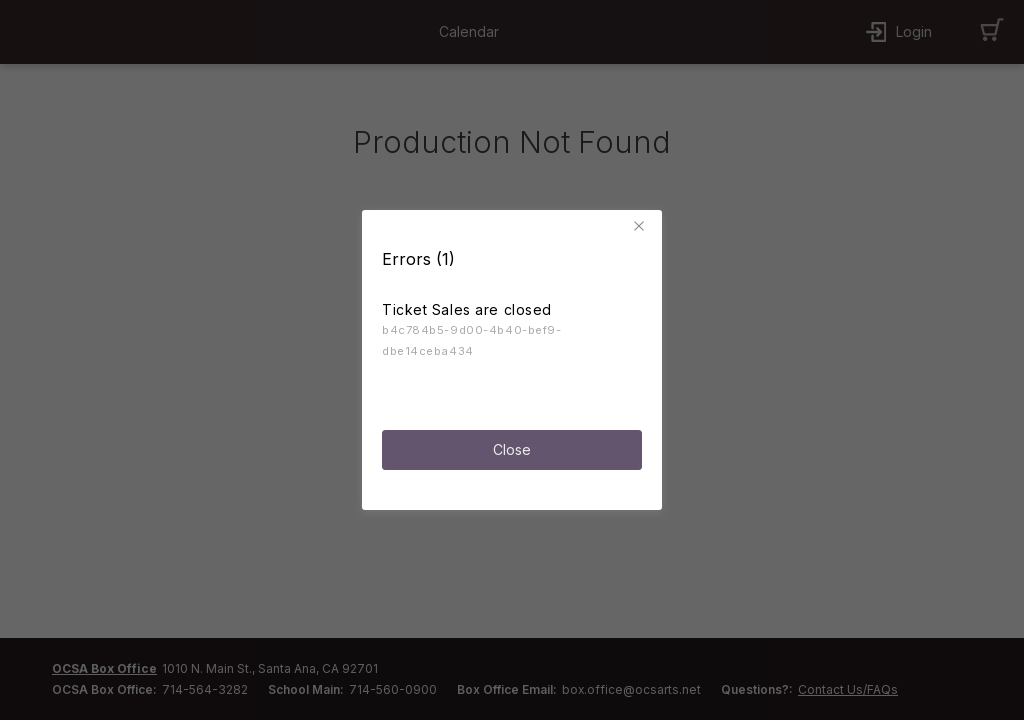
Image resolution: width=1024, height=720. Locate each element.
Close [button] (512, 442)
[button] (642, 220)
